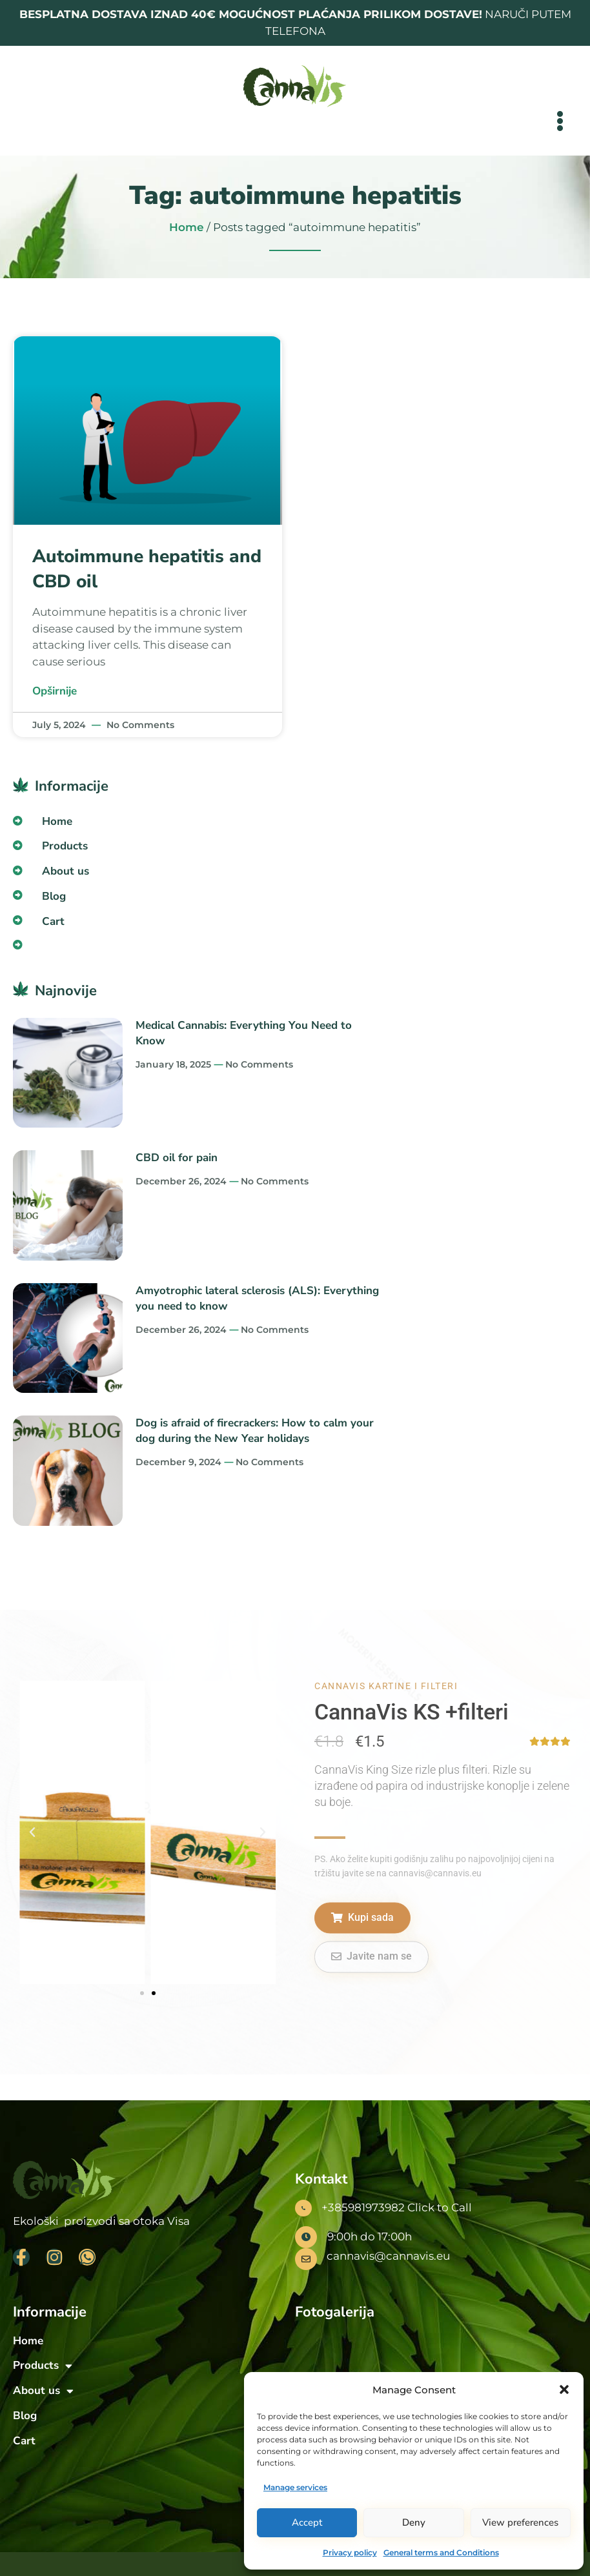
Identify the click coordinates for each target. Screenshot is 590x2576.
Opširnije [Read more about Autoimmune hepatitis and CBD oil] (54, 691)
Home (186, 227)
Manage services (295, 2487)
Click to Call (439, 2207)
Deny (413, 2522)
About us (69, 871)
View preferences (520, 2522)
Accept (307, 2522)
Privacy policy (350, 2552)
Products (68, 845)
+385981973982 (363, 2207)
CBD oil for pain (177, 1157)
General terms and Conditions (441, 2552)
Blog (54, 896)
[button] (564, 2389)
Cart (53, 921)
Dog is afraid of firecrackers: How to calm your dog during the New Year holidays (255, 1430)
